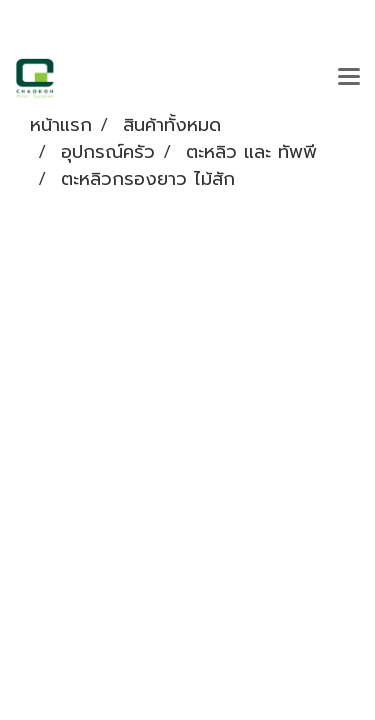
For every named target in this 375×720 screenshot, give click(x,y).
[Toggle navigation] (349, 78)
